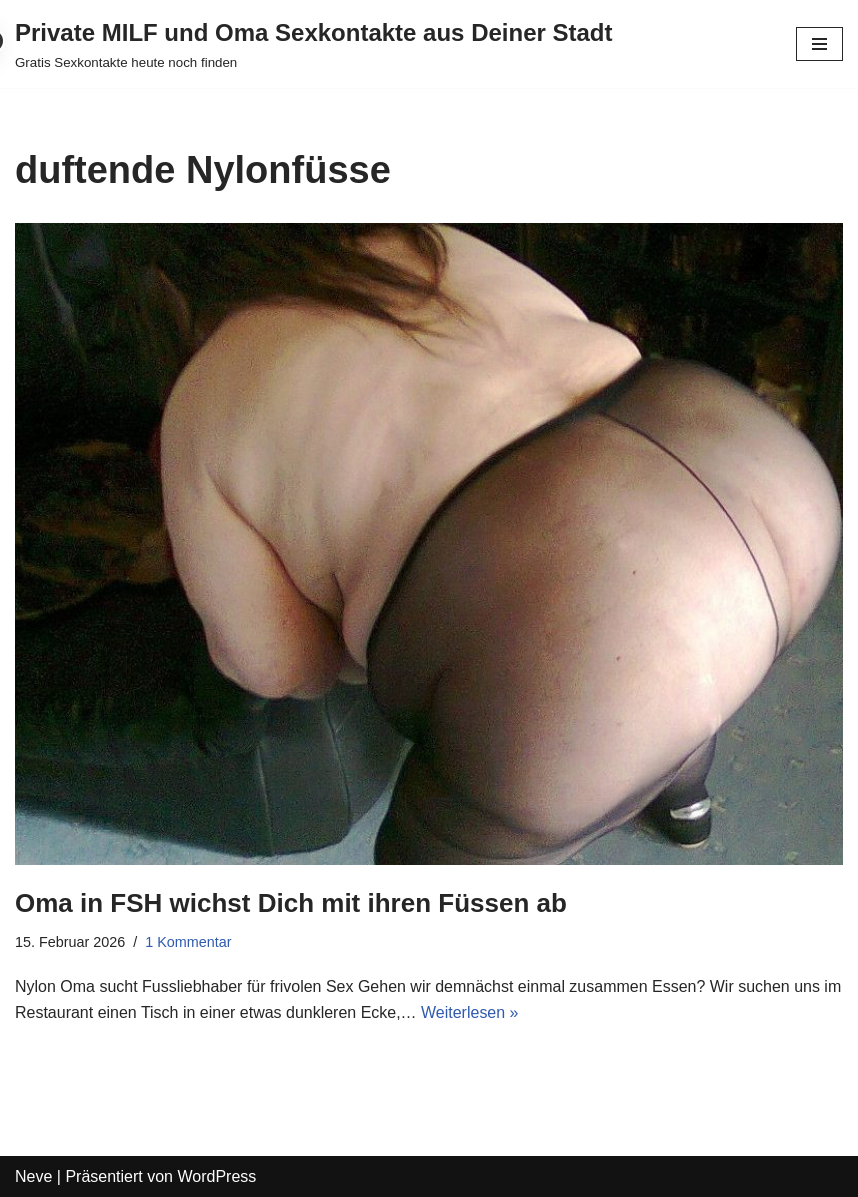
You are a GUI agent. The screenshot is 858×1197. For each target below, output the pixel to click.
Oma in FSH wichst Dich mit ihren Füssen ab (291, 903)
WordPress (216, 1176)
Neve (33, 1176)
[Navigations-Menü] (819, 44)
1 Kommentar (188, 942)
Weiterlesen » (470, 1012)
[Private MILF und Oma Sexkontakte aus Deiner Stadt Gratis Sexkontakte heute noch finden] (314, 44)
